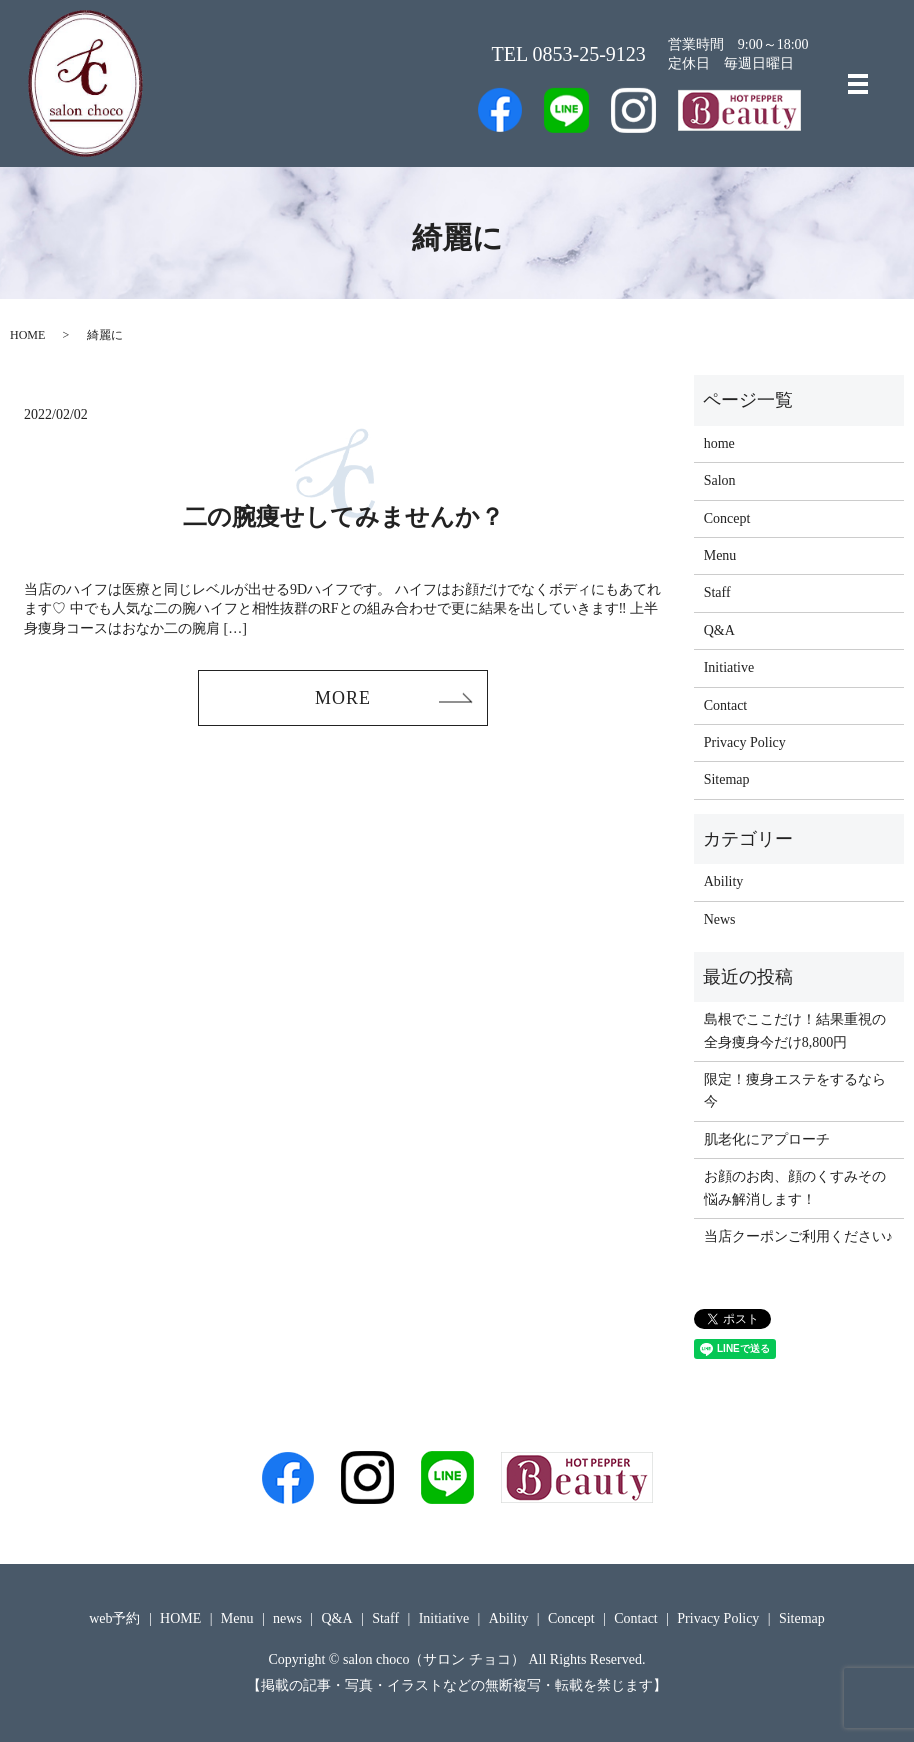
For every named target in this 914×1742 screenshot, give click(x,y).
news (287, 1618)
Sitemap (727, 779)
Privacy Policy (745, 742)
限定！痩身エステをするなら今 (795, 1090)
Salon (720, 480)
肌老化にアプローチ (767, 1139)
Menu (720, 555)
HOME (27, 335)
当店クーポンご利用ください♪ (798, 1236)
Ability (724, 881)
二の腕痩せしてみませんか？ (343, 517)
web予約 (114, 1618)
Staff (717, 592)
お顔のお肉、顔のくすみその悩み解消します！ (795, 1187)
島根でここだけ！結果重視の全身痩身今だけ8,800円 (795, 1030)
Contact (726, 705)
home (719, 443)
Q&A (719, 630)
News (720, 919)
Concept (727, 518)
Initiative (729, 667)
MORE (343, 698)
